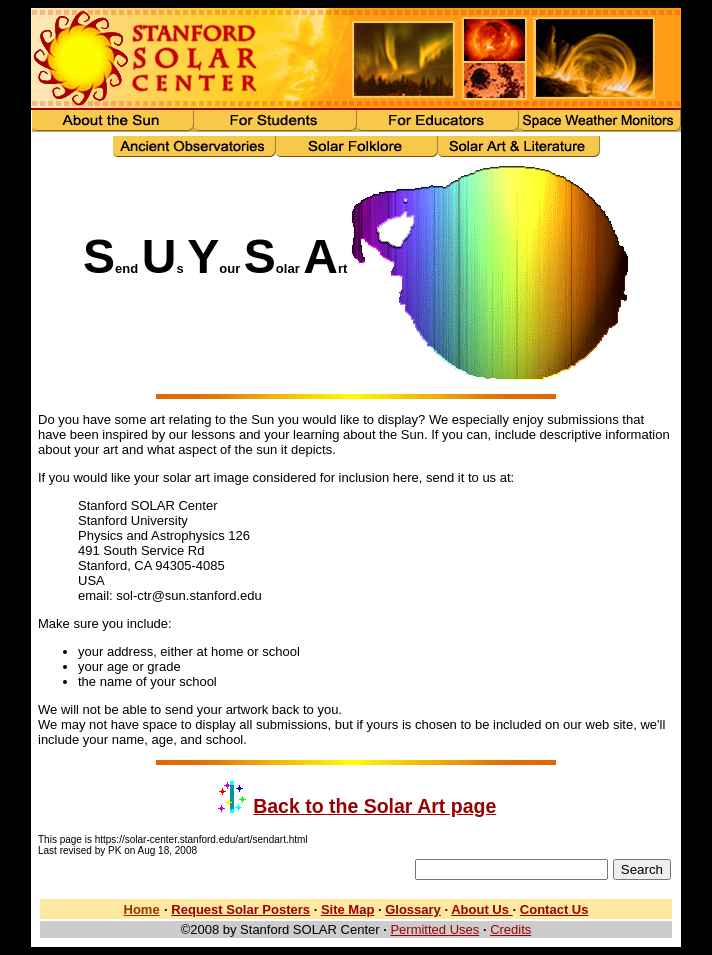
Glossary (413, 909)
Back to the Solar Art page (374, 806)
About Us (481, 909)
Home (142, 909)
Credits (510, 929)
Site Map (347, 909)
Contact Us (554, 909)
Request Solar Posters (240, 909)
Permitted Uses (434, 929)
